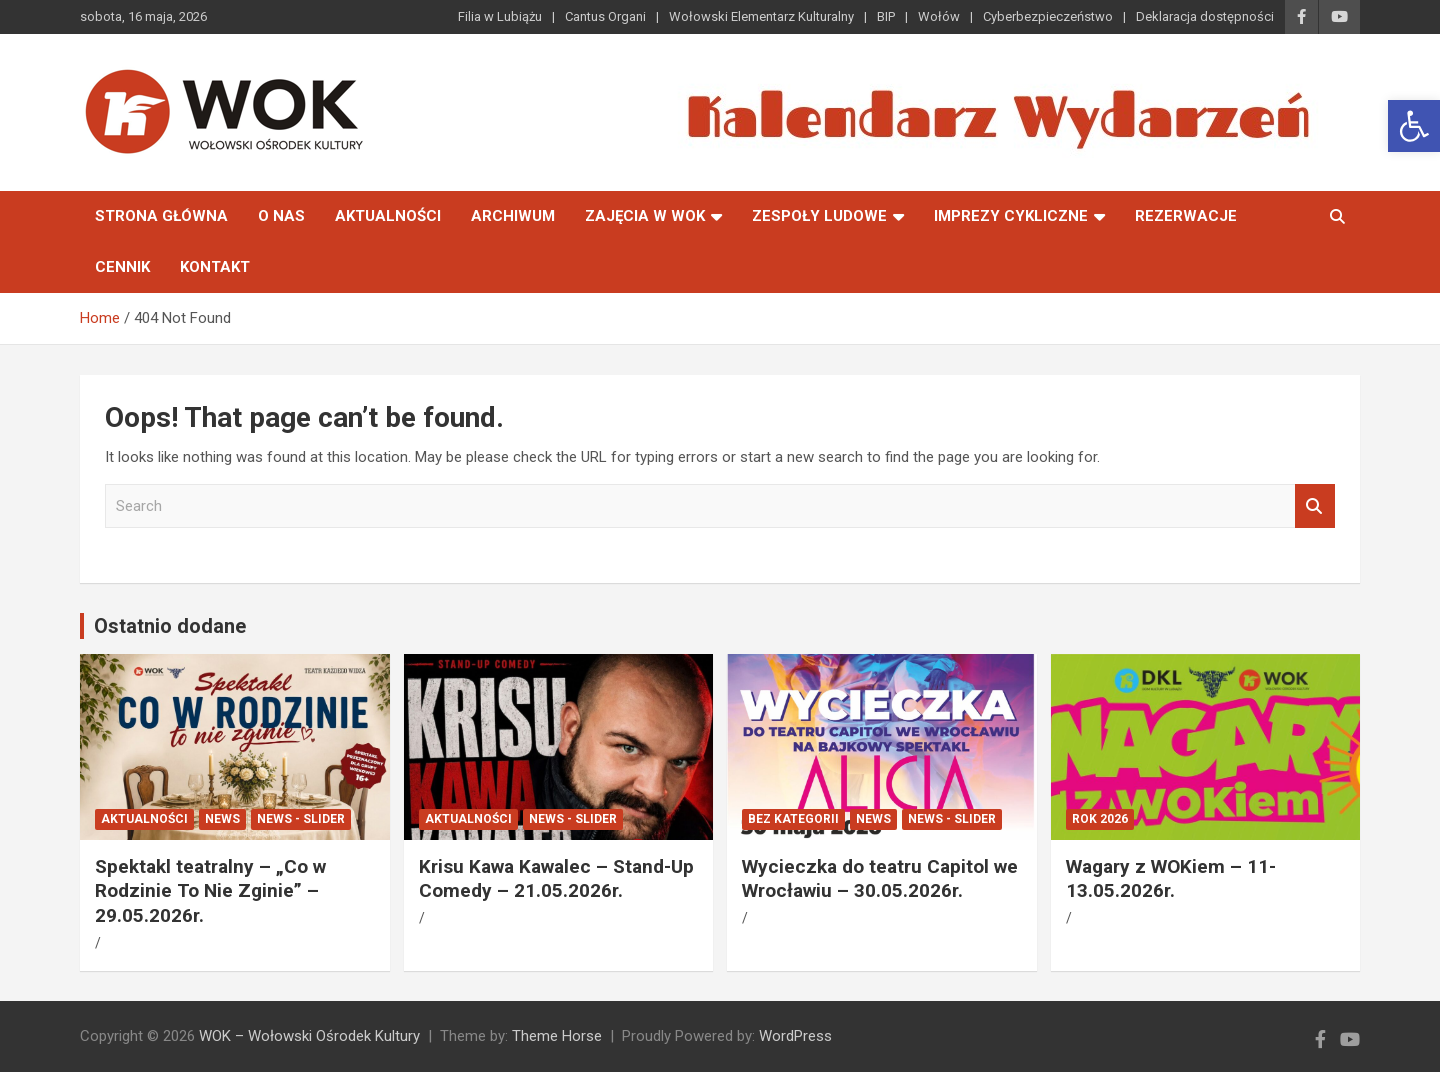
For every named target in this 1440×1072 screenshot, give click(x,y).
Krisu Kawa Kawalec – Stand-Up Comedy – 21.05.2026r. (556, 879)
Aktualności (388, 216)
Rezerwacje (1186, 216)
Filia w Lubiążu (500, 16)
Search (1315, 506)
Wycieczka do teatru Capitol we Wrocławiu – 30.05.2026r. (880, 879)
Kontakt (215, 267)
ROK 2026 (1100, 819)
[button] (1414, 126)
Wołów (939, 16)
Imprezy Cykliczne (1011, 216)
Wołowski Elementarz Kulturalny (761, 16)
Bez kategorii (793, 819)
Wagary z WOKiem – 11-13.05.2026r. (1171, 879)
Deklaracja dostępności (1205, 16)
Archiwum (513, 216)
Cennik (122, 267)
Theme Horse (557, 1036)
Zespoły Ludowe (819, 216)
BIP (886, 16)
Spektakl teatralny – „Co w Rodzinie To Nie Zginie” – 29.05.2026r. (210, 891)
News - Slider (301, 819)
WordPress (795, 1036)
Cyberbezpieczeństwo (1048, 16)
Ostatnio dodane (170, 626)
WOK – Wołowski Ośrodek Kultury (309, 1036)
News (222, 819)
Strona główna (161, 216)
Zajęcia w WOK (645, 216)
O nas (281, 216)
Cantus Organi (605, 16)
